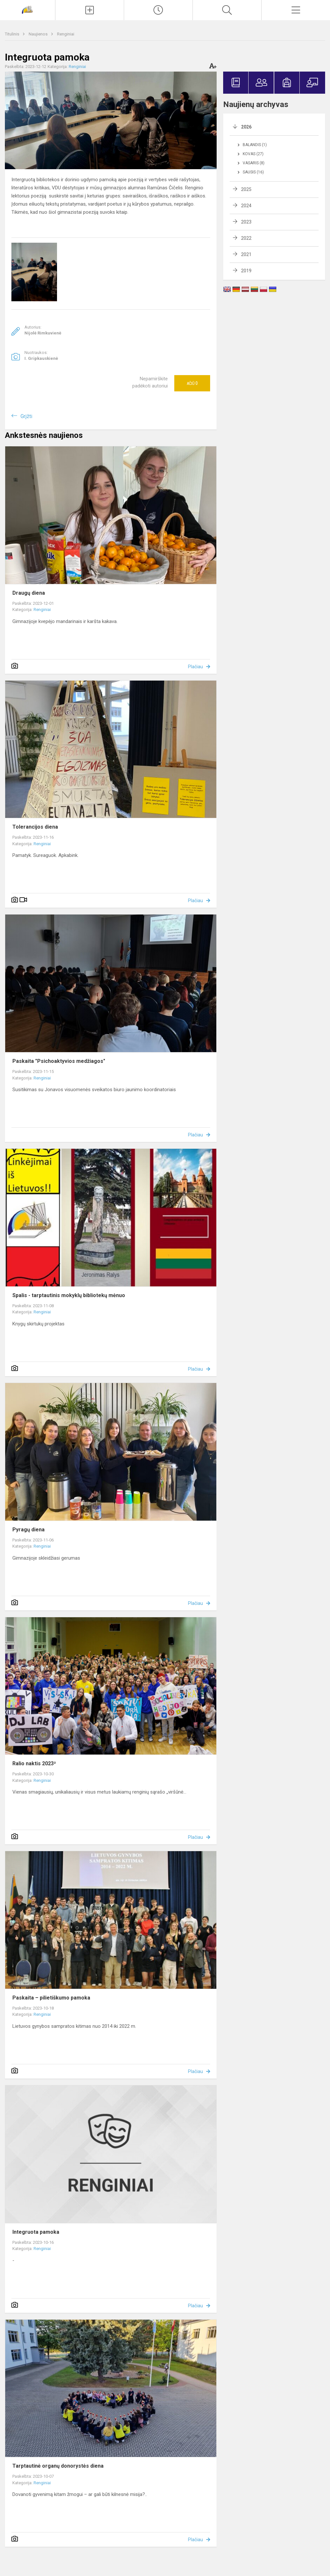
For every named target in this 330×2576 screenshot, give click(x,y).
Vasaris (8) (254, 163)
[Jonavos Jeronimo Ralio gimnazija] (27, 9)
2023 (246, 221)
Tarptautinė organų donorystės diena (58, 2466)
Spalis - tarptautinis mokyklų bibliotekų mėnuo (68, 1295)
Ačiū (192, 383)
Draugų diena (28, 593)
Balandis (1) (255, 144)
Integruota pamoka (35, 2232)
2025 (246, 189)
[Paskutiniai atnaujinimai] (158, 10)
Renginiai (65, 34)
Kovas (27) (253, 154)
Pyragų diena (28, 1529)
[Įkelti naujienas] (89, 10)
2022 (246, 238)
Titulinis (12, 34)
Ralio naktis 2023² (34, 1763)
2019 (246, 270)
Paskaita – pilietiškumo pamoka (51, 1998)
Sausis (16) (253, 172)
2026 (246, 126)
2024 (246, 205)
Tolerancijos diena (35, 827)
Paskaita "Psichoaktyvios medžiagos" (58, 1061)
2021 (246, 254)
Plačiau (195, 666)
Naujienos (39, 34)
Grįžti (26, 416)
